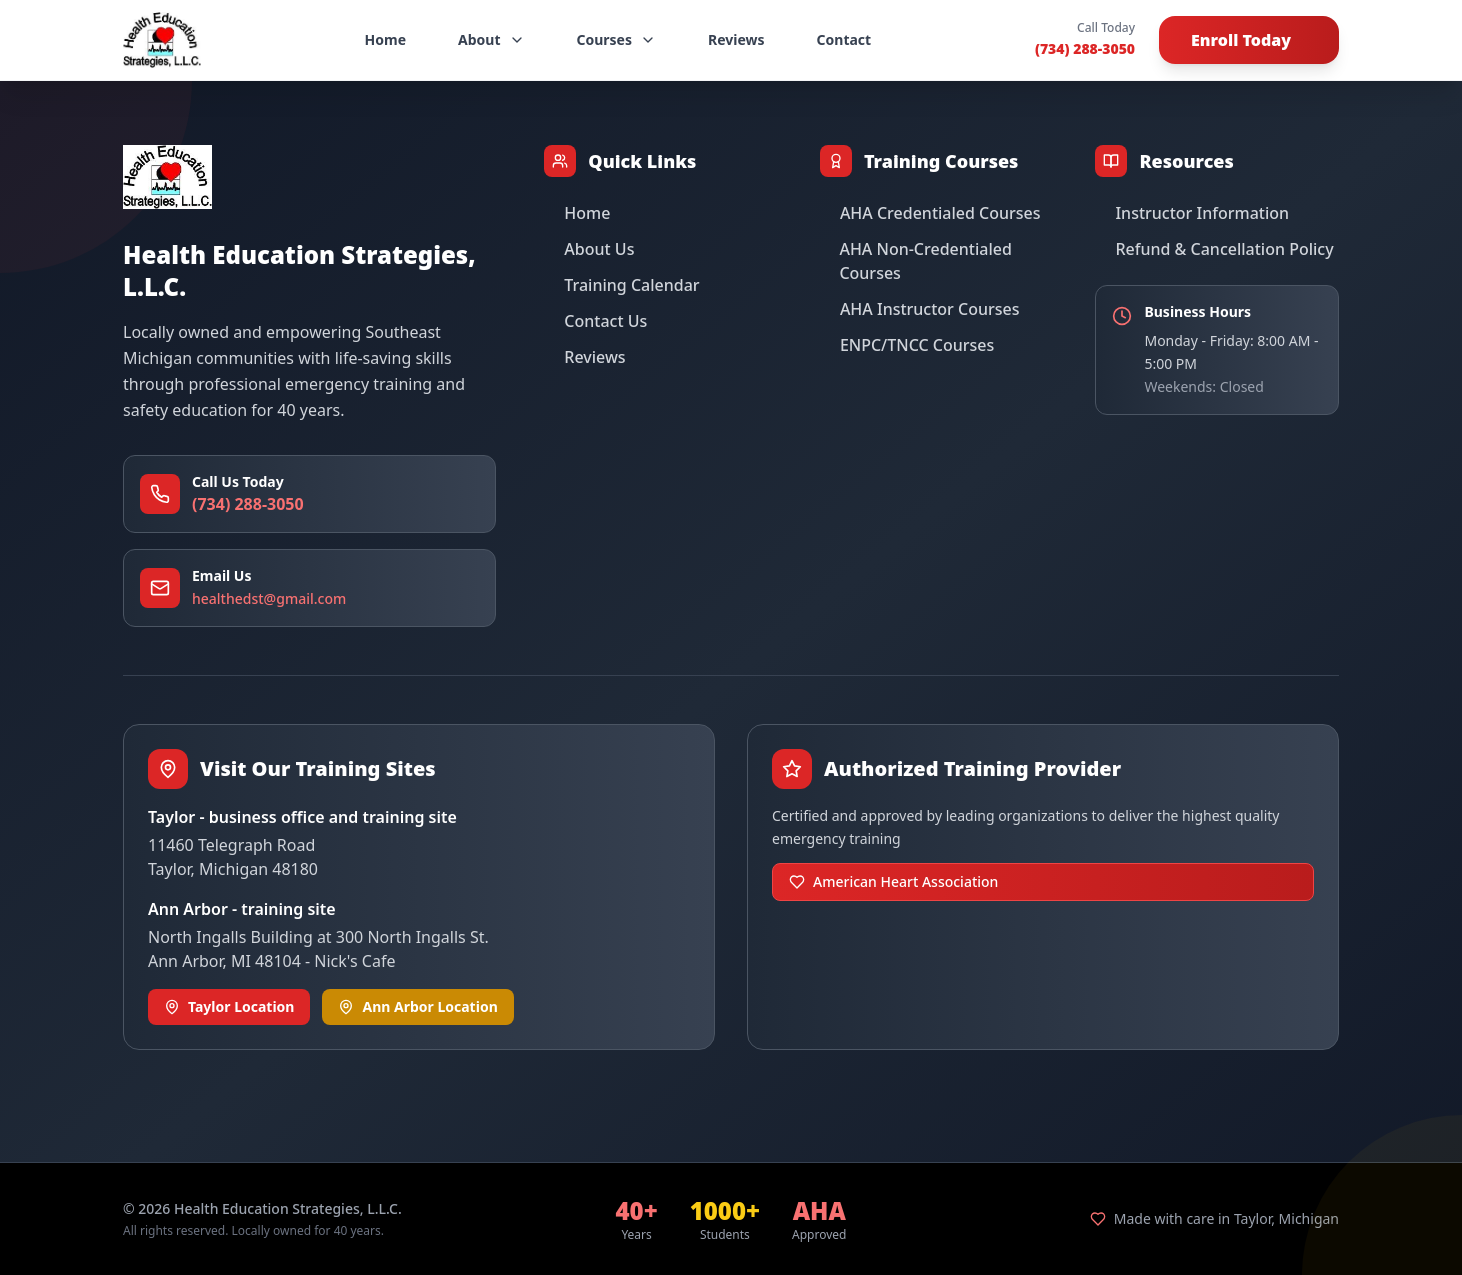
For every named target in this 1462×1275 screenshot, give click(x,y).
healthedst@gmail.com (269, 598)
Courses (617, 39)
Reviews (736, 39)
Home (385, 39)
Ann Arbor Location (417, 1006)
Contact (844, 39)
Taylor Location (229, 1006)
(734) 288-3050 (1085, 48)
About (491, 39)
